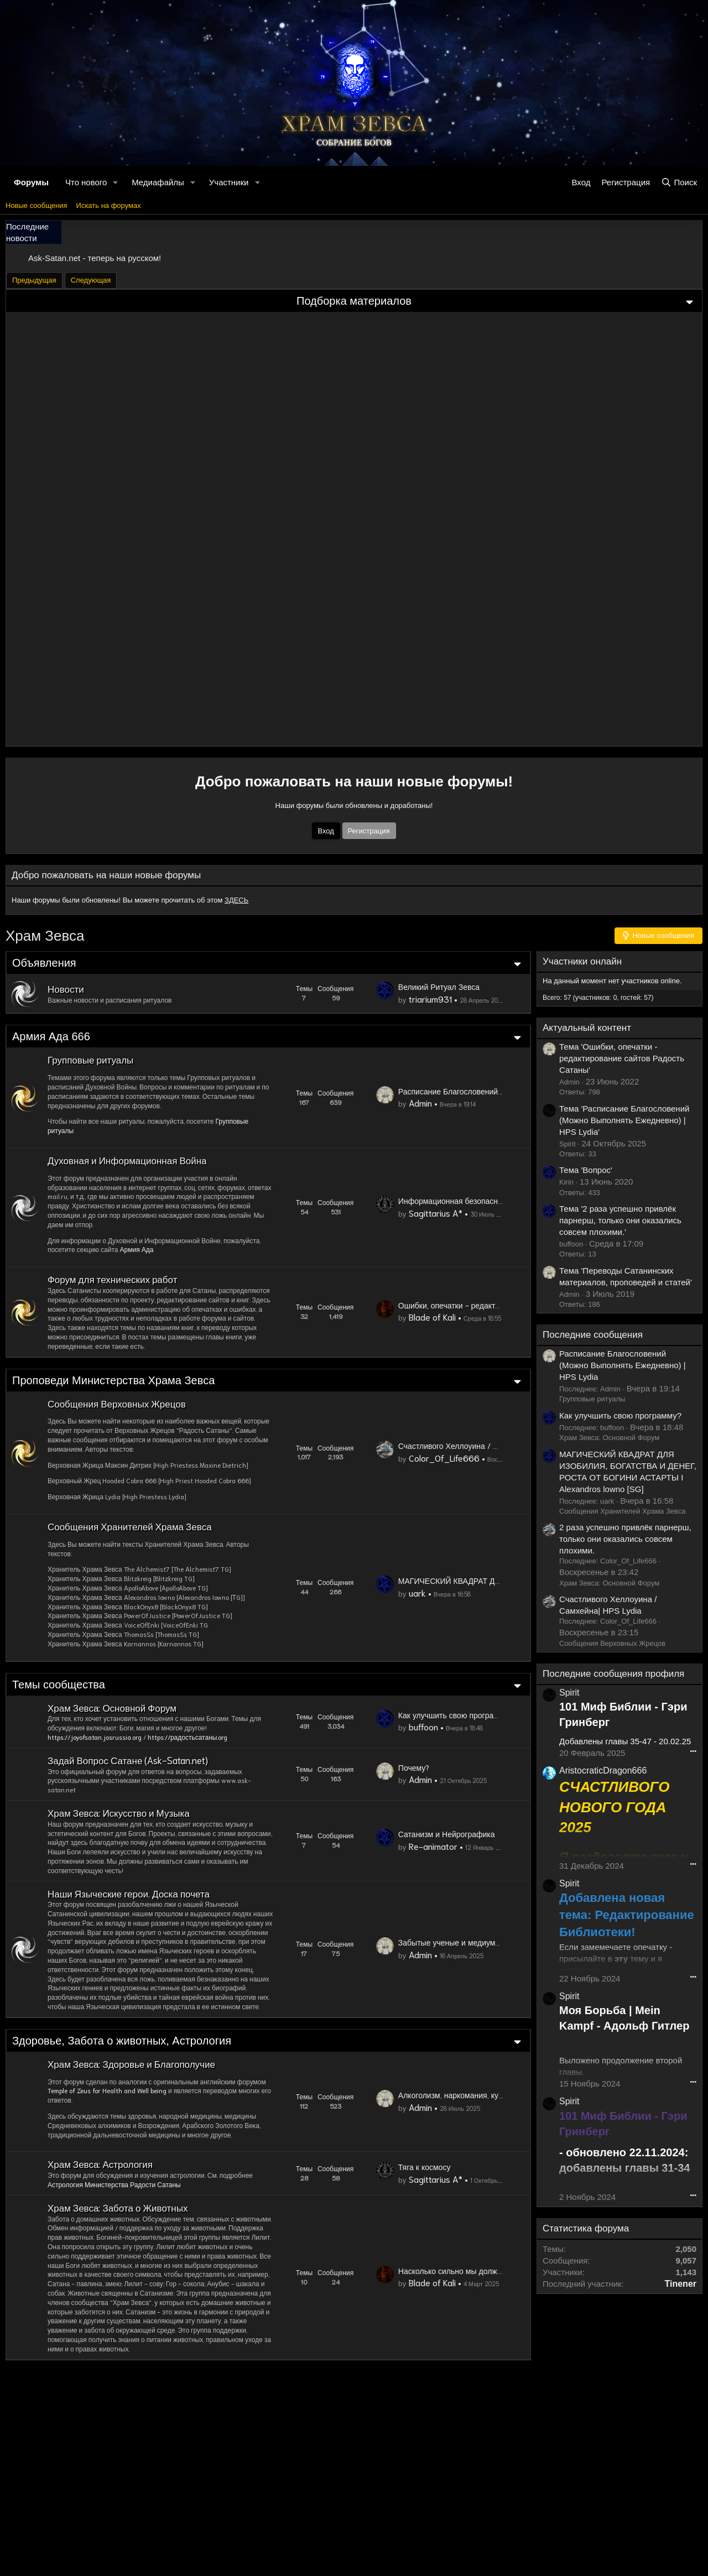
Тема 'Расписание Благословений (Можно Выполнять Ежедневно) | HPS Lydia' (624, 1120)
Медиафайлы (158, 181)
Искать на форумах (108, 205)
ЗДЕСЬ (236, 900)
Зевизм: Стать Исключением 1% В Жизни (344, 705)
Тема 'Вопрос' (585, 1170)
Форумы (31, 181)
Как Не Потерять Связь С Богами (106, 520)
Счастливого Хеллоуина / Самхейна (443, 625)
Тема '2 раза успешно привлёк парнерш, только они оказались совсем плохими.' (620, 1220)
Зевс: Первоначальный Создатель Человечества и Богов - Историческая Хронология (104, 701)
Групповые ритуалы (646, 1399)
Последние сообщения (646, 1334)
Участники (229, 181)
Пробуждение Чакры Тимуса (600, 404)
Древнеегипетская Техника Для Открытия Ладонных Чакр (150, 634)
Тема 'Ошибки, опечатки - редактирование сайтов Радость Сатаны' (621, 1058)
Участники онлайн (635, 961)
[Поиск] (678, 181)
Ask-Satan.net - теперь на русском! (94, 258)
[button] (115, 181)
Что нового (86, 181)
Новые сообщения (36, 205)
